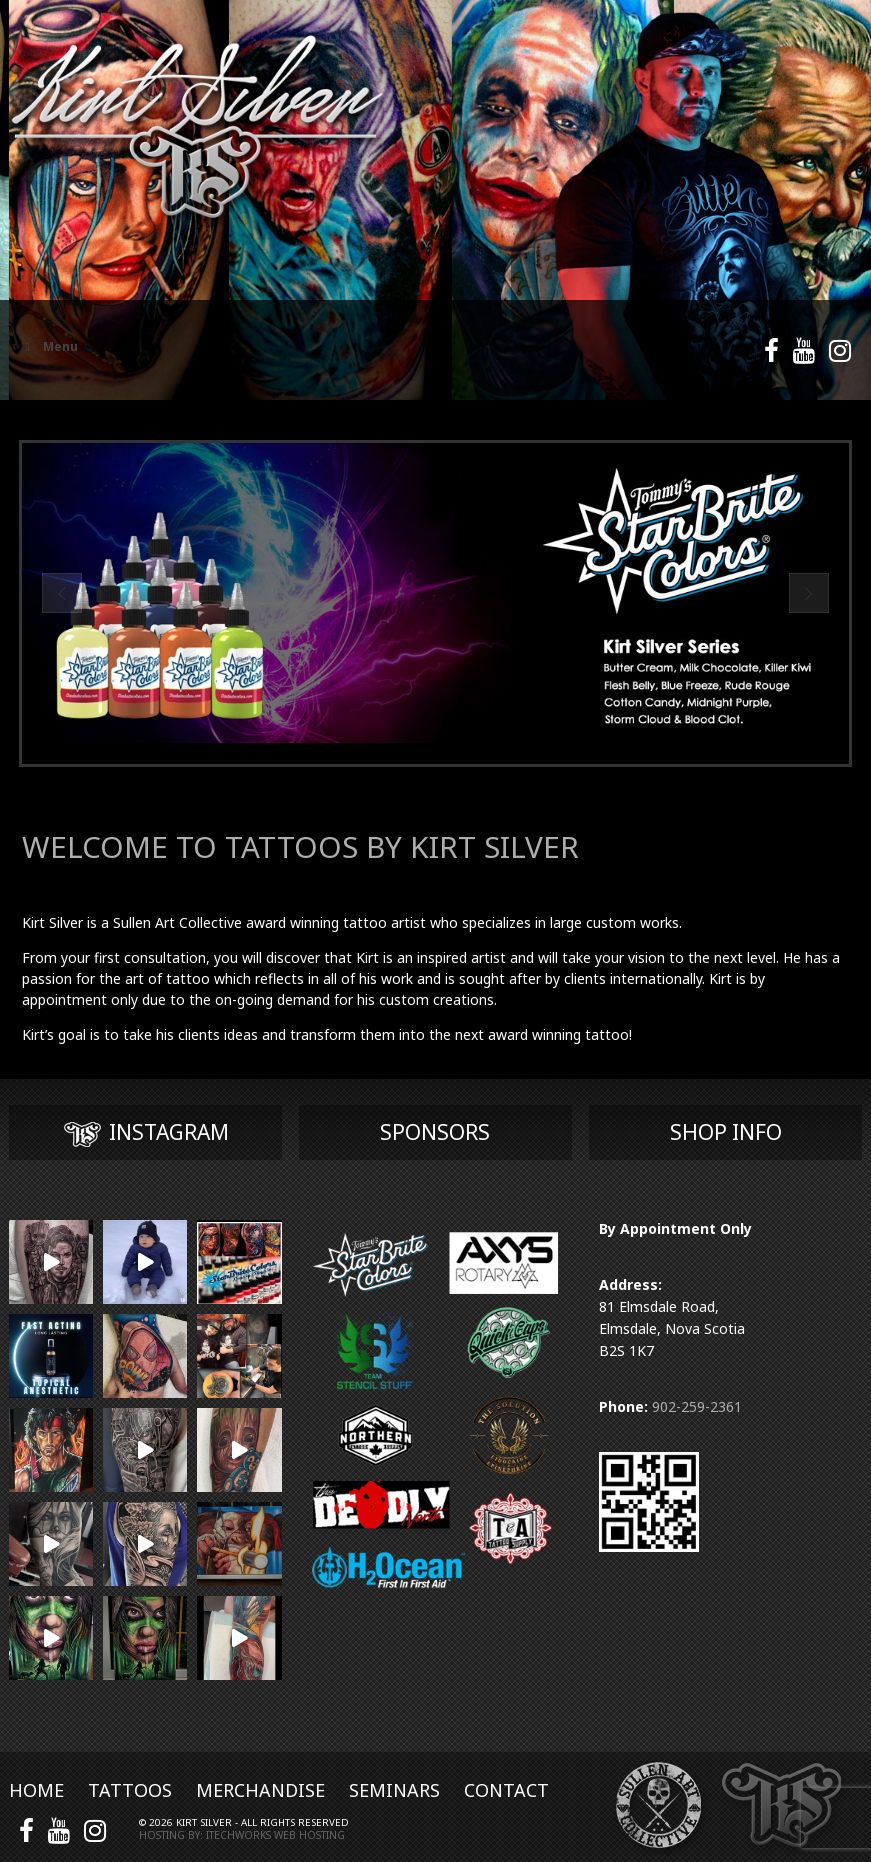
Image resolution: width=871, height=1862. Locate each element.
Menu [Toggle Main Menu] (49, 346)
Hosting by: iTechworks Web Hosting (242, 1835)
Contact (506, 1790)
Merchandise (260, 1790)
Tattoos (130, 1790)
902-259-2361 (697, 1406)
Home (36, 1790)
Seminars (394, 1790)
